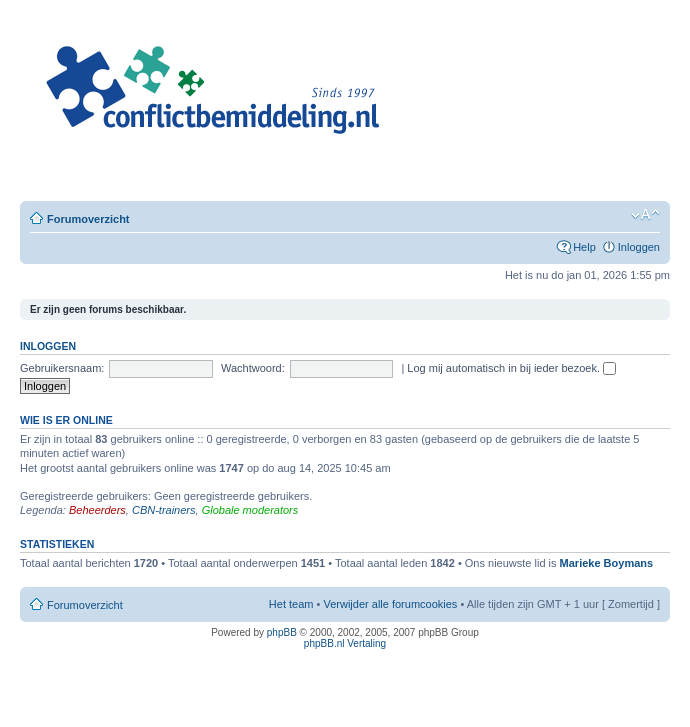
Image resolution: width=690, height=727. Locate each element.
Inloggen (639, 247)
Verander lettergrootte (645, 215)
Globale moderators (250, 510)
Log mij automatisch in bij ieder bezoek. (511, 368)
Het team (291, 604)
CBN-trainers (164, 510)
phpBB (282, 632)
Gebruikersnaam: (62, 368)
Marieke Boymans (607, 563)
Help (584, 247)
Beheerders (97, 510)
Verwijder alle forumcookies (390, 604)
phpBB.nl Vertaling (345, 643)
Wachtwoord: (253, 368)
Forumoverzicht (88, 219)
